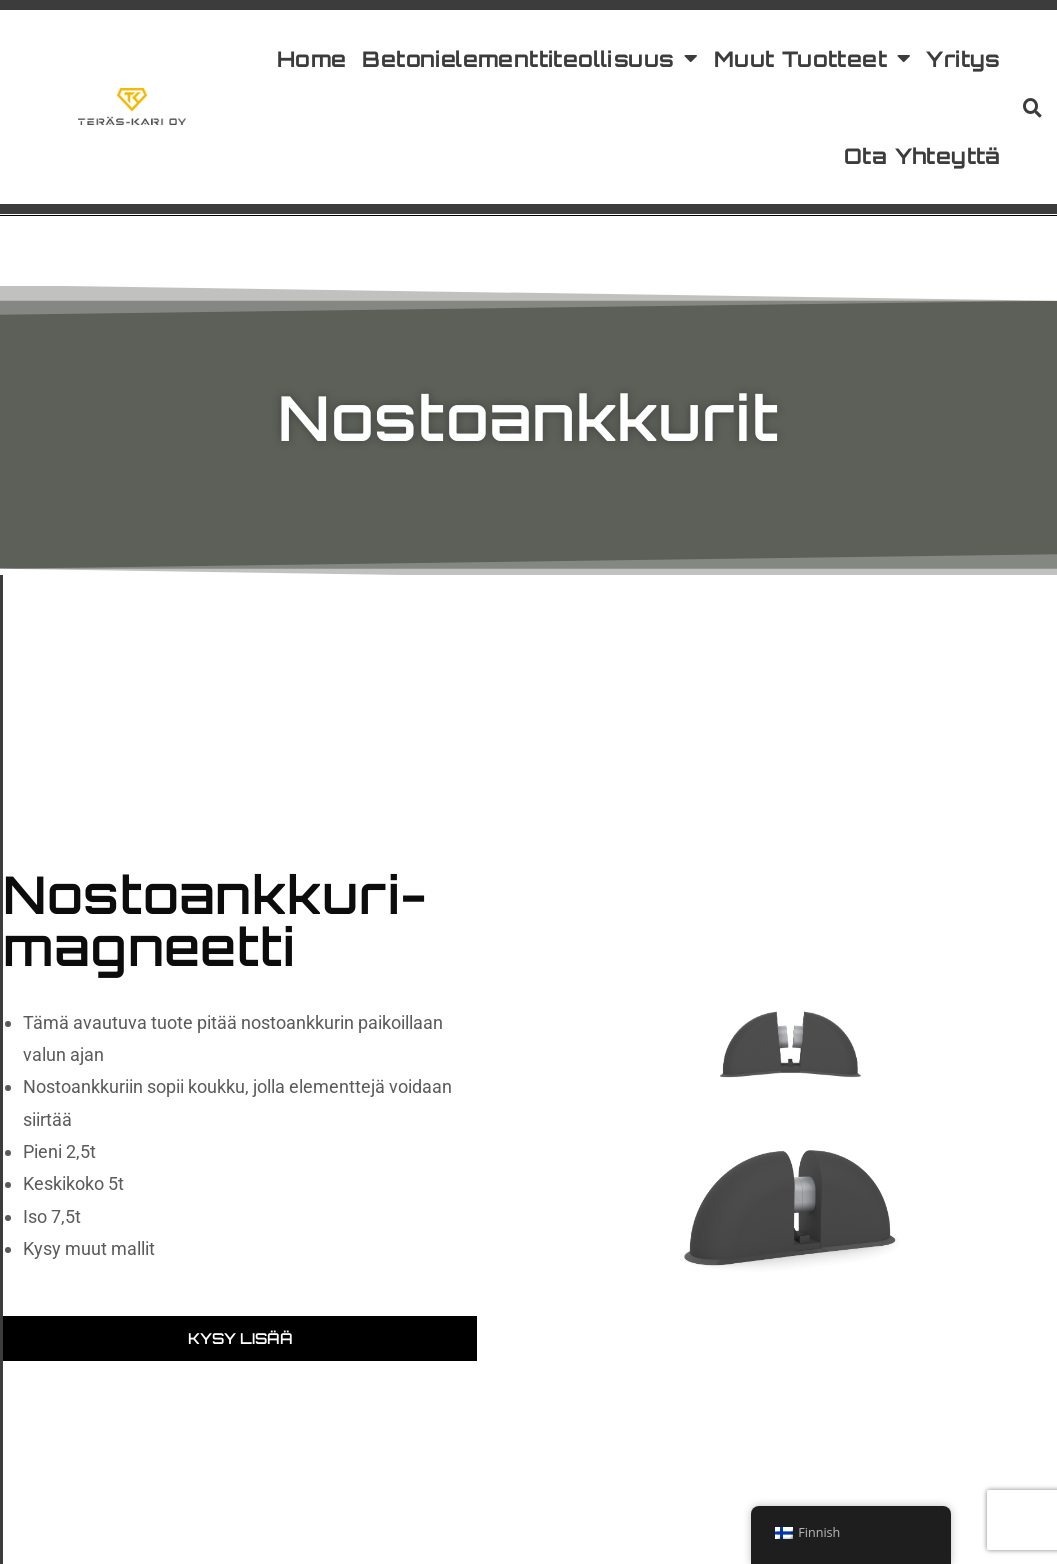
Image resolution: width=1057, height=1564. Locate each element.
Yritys (963, 58)
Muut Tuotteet (812, 59)
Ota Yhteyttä (922, 155)
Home (312, 58)
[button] (1033, 107)
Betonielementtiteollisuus (529, 59)
